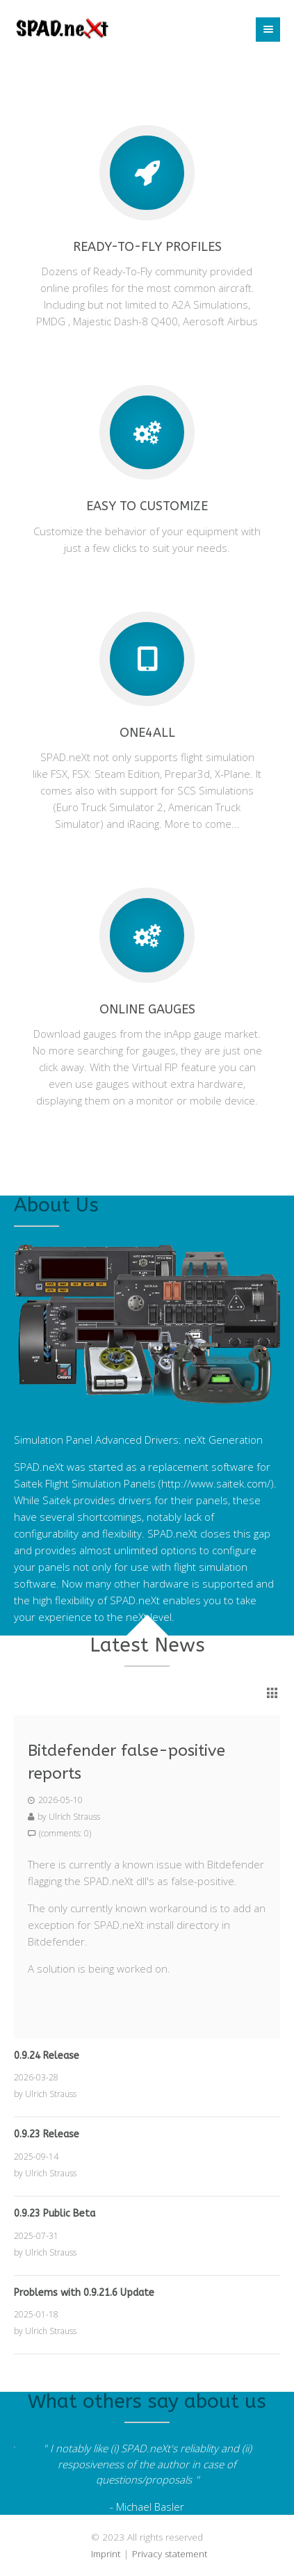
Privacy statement (169, 2554)
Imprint (105, 2554)
